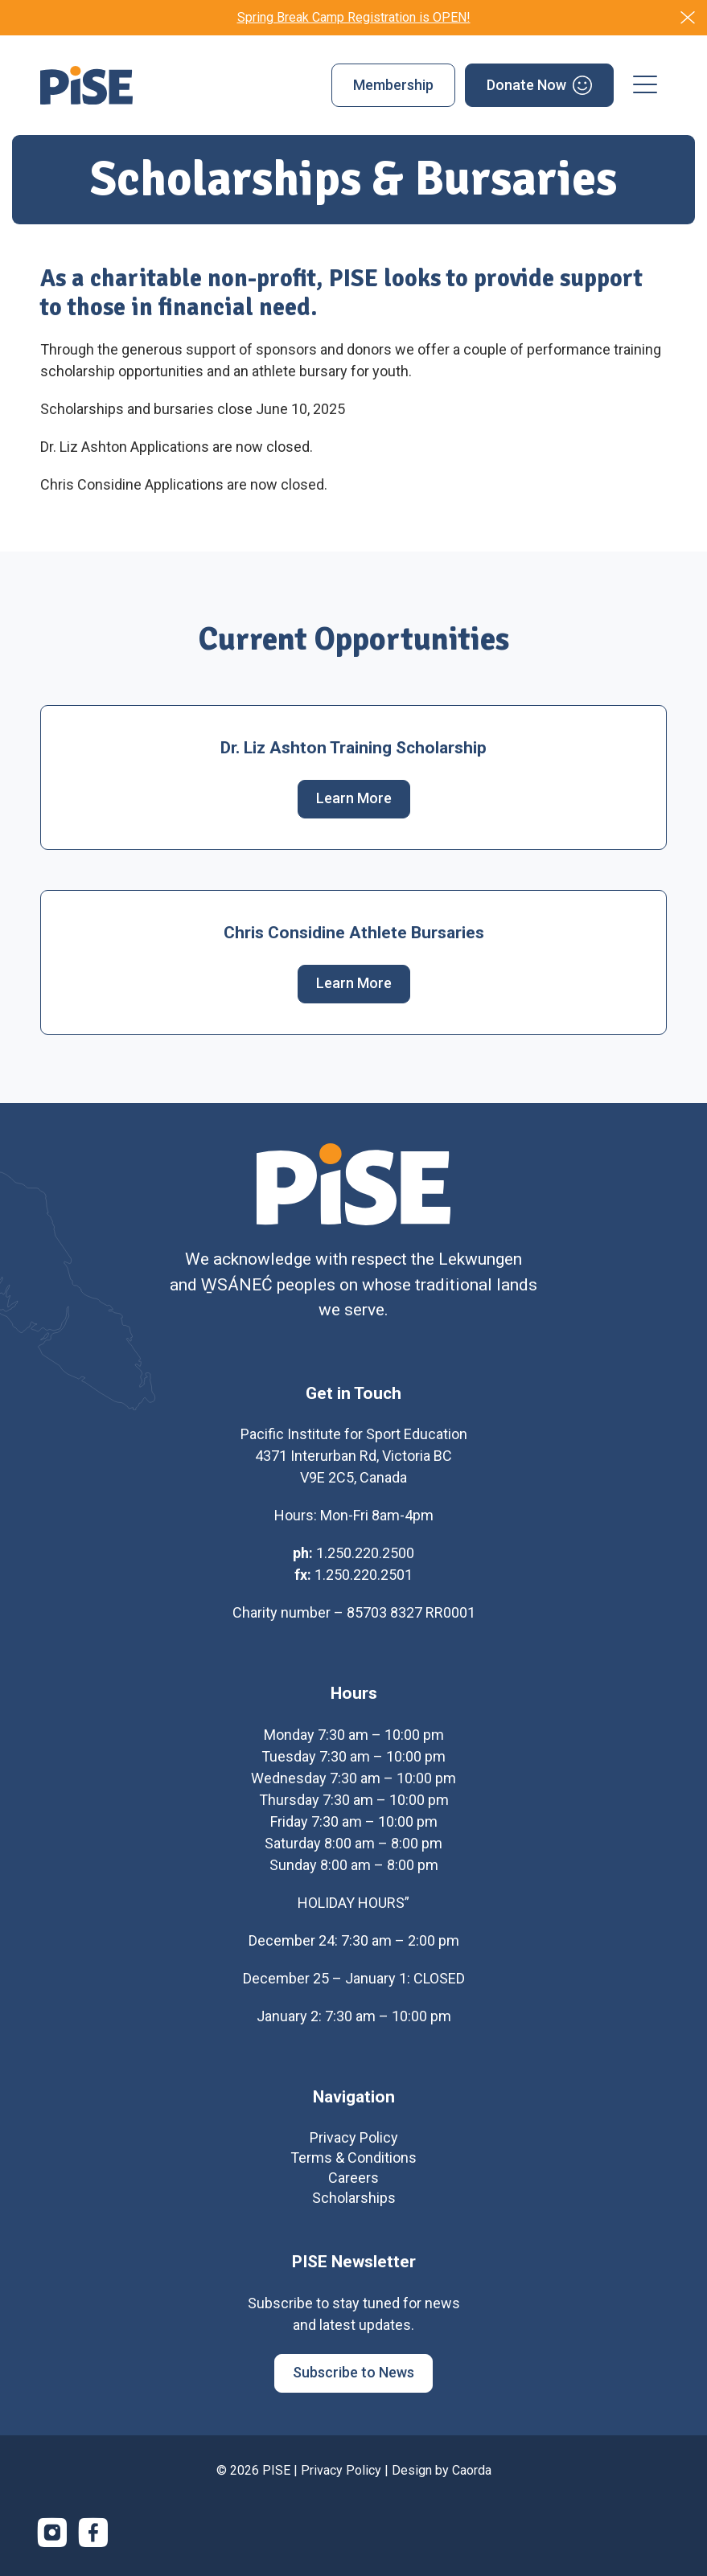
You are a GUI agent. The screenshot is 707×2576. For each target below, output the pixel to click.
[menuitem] (393, 85)
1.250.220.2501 (363, 1580)
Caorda (471, 2476)
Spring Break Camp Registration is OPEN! (354, 17)
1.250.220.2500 (365, 1558)
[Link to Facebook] (93, 2538)
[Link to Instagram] (52, 2538)
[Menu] (645, 85)
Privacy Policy (341, 2476)
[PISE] (86, 85)
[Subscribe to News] (353, 2379)
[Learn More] (354, 799)
